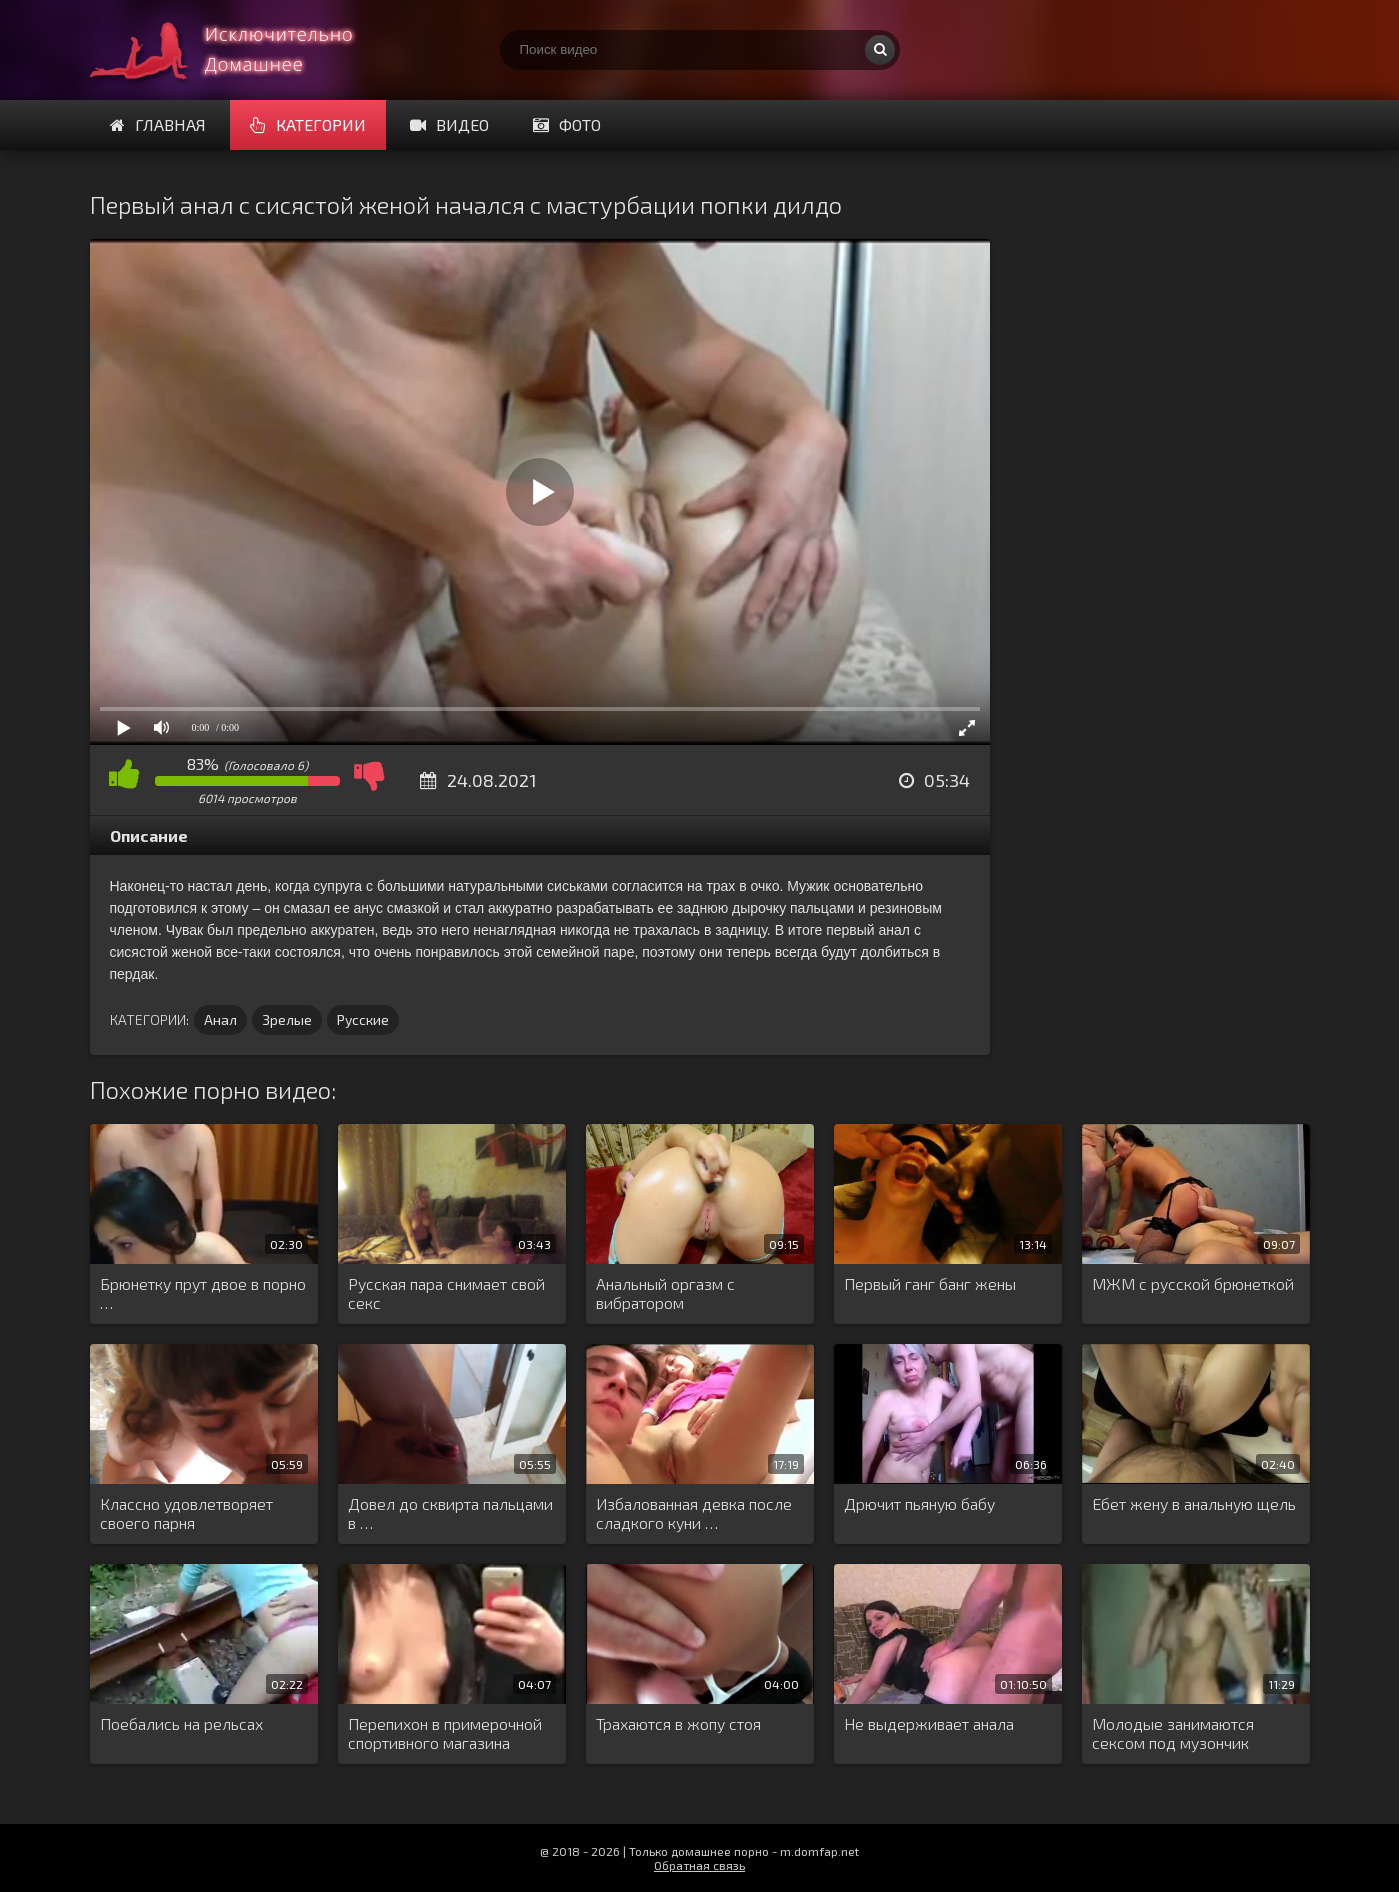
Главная (158, 124)
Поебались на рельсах (181, 1723)
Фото (567, 124)
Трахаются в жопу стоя (678, 1723)
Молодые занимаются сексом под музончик (1173, 1733)
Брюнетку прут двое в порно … (203, 1293)
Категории (308, 124)
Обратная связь (699, 1865)
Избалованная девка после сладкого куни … (694, 1513)
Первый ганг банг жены (930, 1283)
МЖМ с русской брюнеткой (1193, 1283)
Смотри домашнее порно (240, 50)
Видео (449, 124)
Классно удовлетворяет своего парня (186, 1513)
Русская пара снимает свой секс (446, 1293)
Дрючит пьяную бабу (919, 1503)
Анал (220, 1019)
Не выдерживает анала (929, 1723)
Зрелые (287, 1019)
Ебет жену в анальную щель (1194, 1503)
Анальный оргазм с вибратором (665, 1293)
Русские (363, 1019)
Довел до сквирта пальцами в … (450, 1513)
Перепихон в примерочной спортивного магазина (445, 1733)
